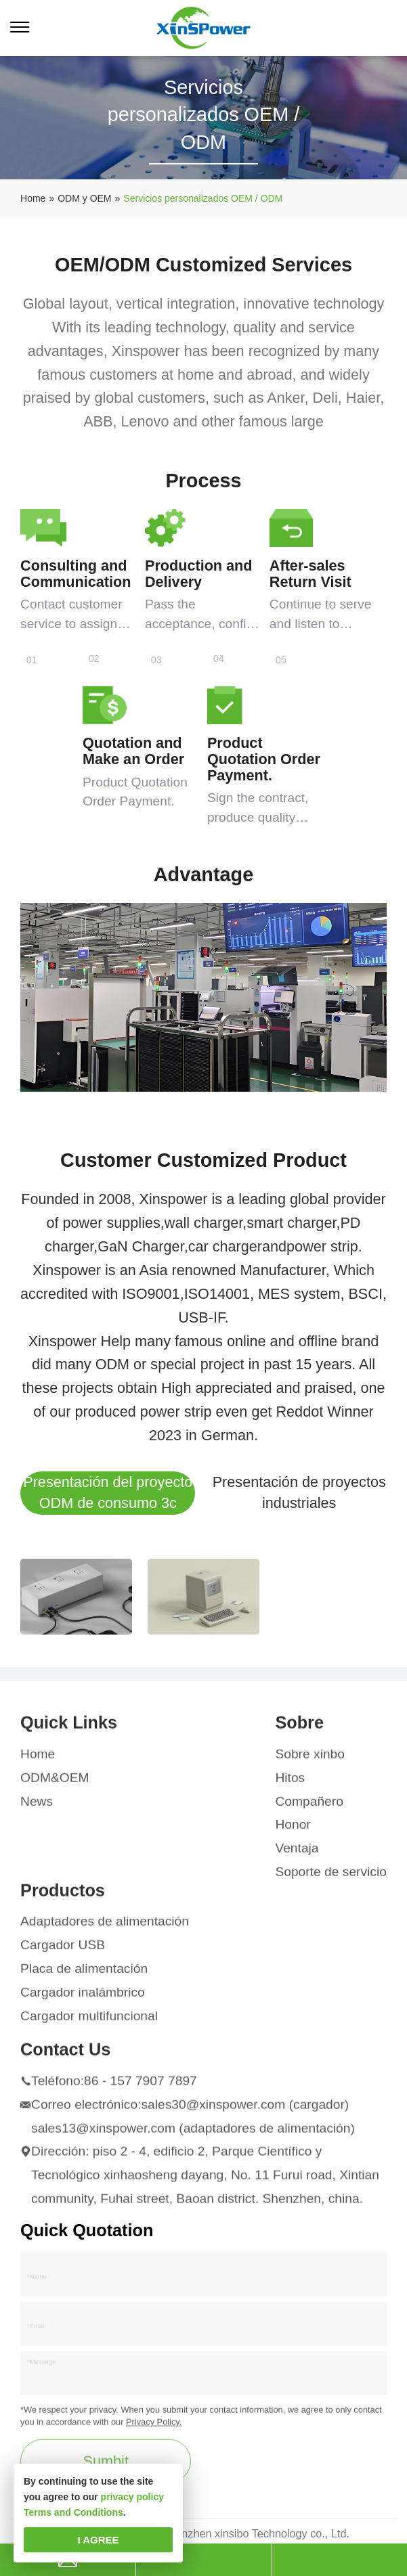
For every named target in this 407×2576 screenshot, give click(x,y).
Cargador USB (62, 1950)
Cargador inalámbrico (82, 1998)
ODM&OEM (54, 1783)
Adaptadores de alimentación (104, 1926)
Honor (292, 1830)
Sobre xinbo (310, 1759)
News (36, 1806)
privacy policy (132, 2496)
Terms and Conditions (73, 2512)
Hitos (290, 1783)
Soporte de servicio (331, 1877)
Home (37, 1759)
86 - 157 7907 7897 (140, 2086)
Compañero (309, 1806)
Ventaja (296, 1853)
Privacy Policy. (153, 2427)
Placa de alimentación (84, 1974)
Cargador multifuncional (89, 2021)
